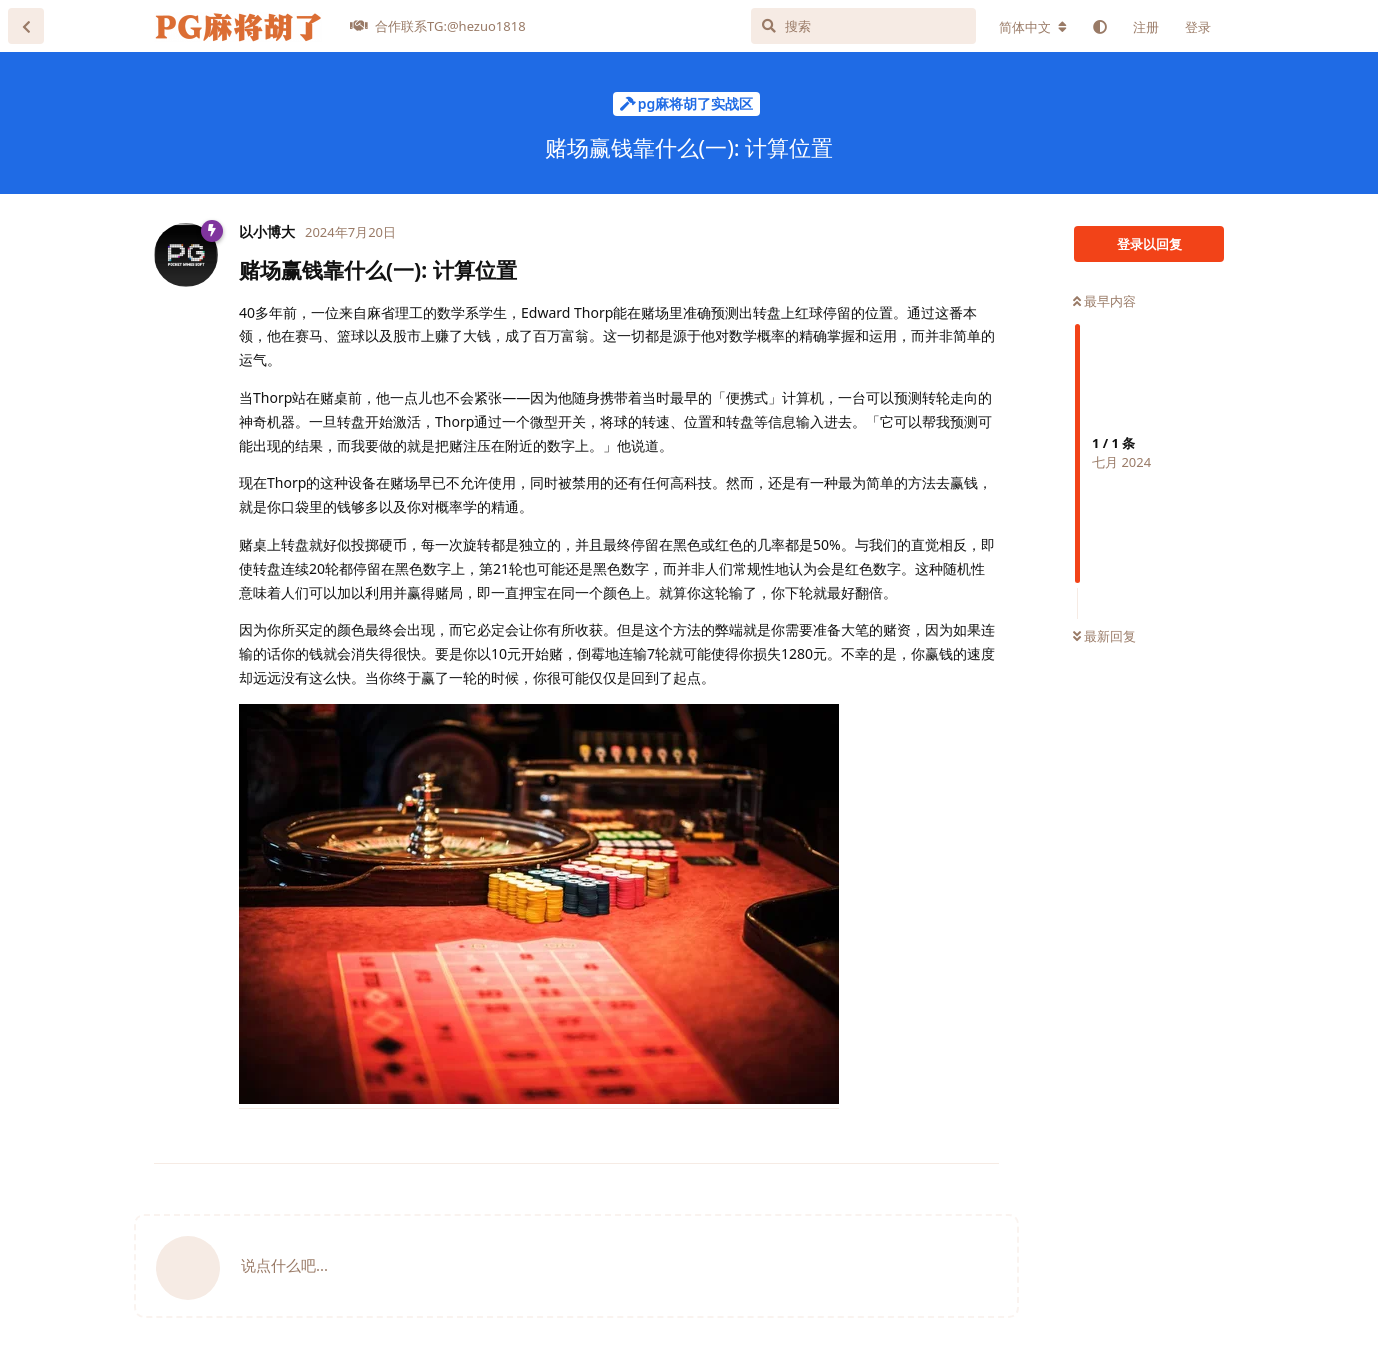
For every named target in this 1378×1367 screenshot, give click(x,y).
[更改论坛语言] (1033, 27)
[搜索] (863, 26)
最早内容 (1104, 301)
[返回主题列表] (26, 26)
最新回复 (1104, 636)
